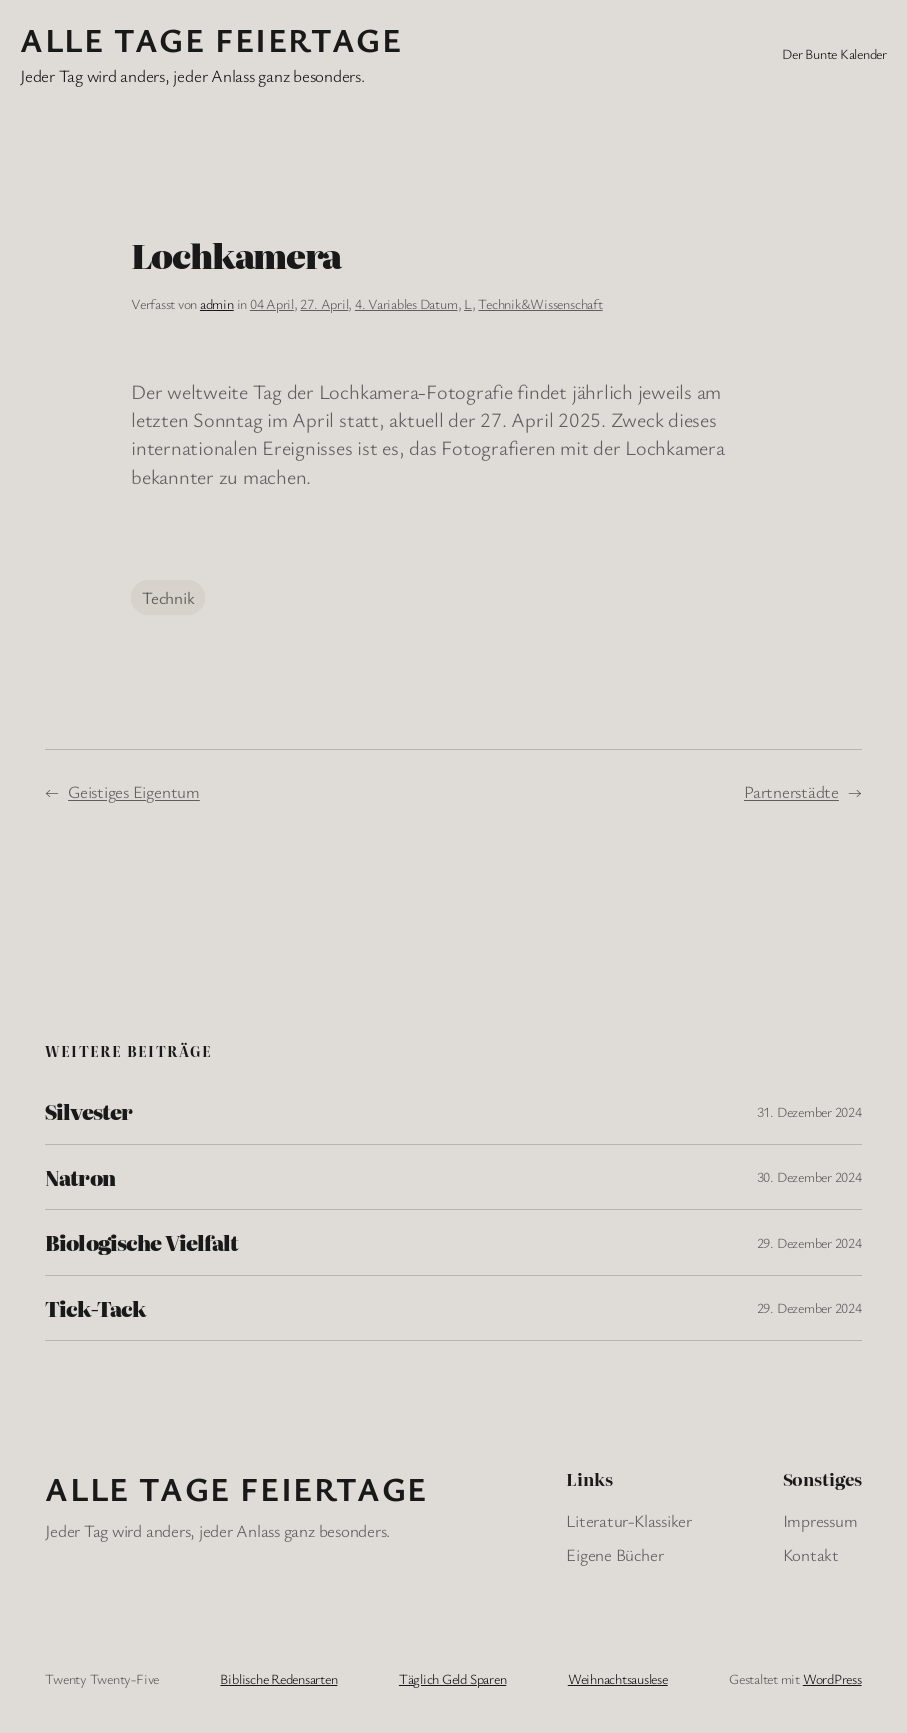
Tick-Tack (95, 1308)
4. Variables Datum (406, 303)
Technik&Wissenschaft (540, 303)
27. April (324, 303)
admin (217, 303)
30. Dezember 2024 (809, 1176)
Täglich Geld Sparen (452, 1678)
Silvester (88, 1111)
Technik (168, 597)
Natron (79, 1177)
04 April (272, 303)
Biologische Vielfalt (141, 1242)
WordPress (832, 1678)
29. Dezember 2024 (809, 1242)
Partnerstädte (791, 791)
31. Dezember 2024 (809, 1111)
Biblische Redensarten (278, 1678)
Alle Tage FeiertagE (211, 39)
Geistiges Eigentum (134, 791)
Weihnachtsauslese (618, 1678)
